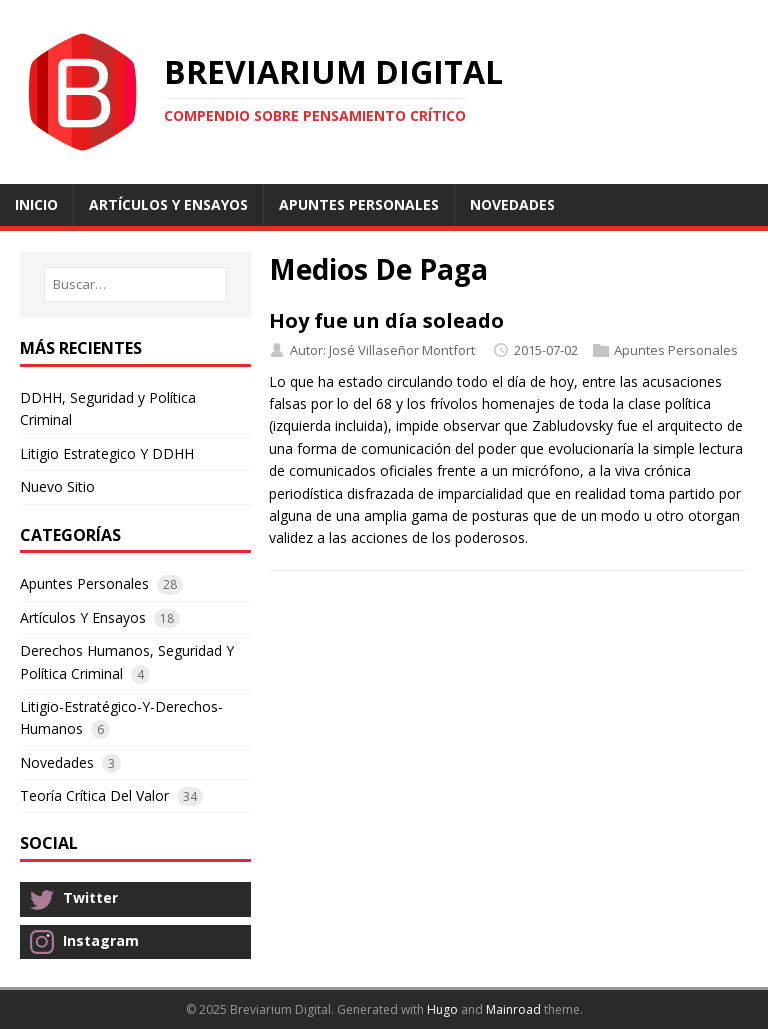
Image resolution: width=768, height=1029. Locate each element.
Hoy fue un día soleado (386, 320)
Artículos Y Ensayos (83, 617)
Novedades (57, 762)
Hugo (442, 1009)
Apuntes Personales (676, 350)
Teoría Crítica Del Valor (94, 795)
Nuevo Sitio (57, 486)
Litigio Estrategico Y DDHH (107, 453)
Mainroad (513, 1009)
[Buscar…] (135, 284)
